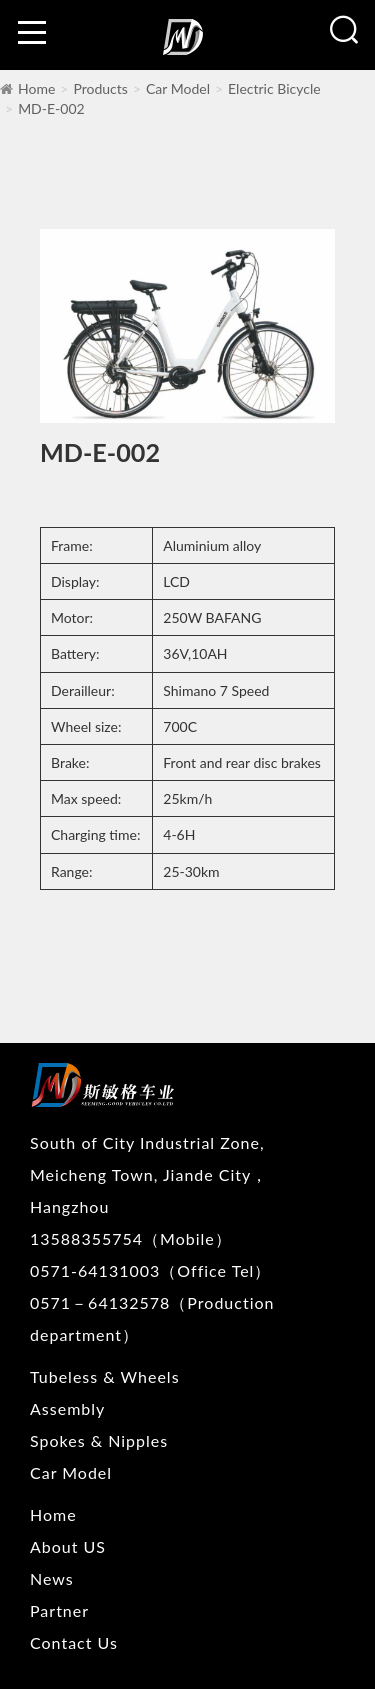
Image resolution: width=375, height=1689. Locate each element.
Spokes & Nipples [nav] (99, 1440)
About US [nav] (68, 1546)
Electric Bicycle (274, 88)
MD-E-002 (51, 108)
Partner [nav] (59, 1610)
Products (100, 88)
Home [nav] (53, 1514)
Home (36, 88)
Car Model (178, 88)
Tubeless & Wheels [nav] (105, 1376)
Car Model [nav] (71, 1472)
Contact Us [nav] (74, 1642)
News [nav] (52, 1578)
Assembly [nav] (67, 1408)
